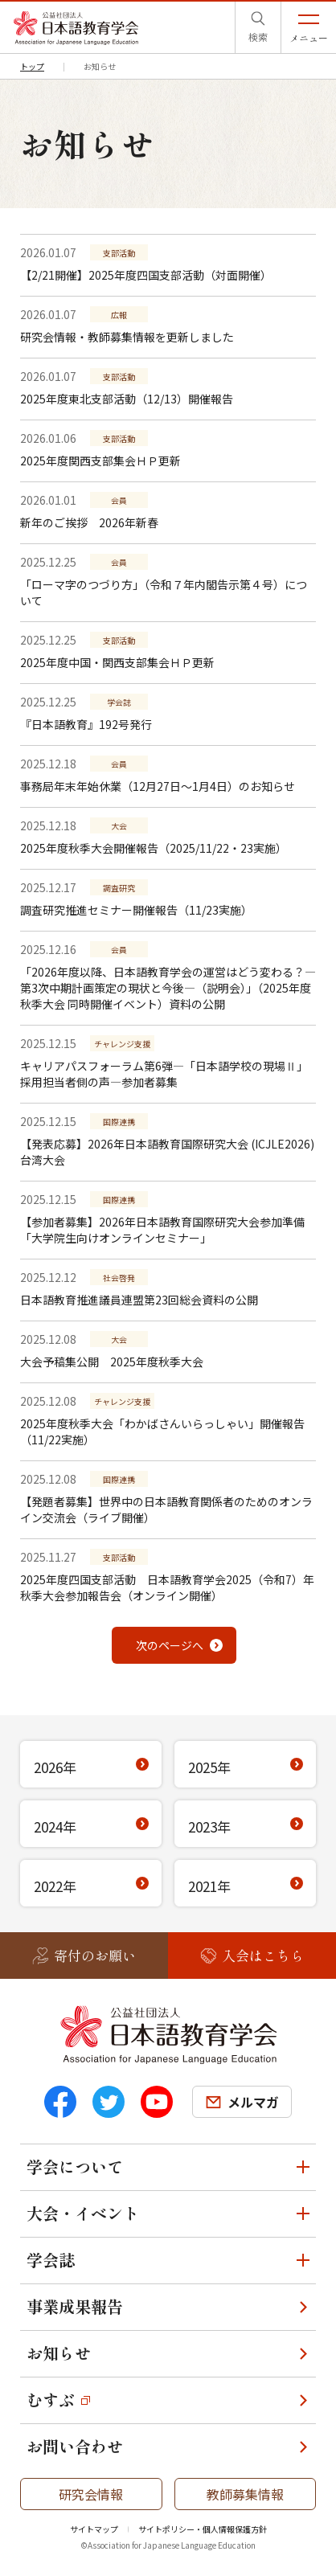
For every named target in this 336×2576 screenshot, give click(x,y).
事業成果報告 (75, 2306)
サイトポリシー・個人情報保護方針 (202, 2529)
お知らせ (59, 2353)
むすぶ (51, 2399)
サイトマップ (94, 2529)
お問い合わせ (75, 2446)
